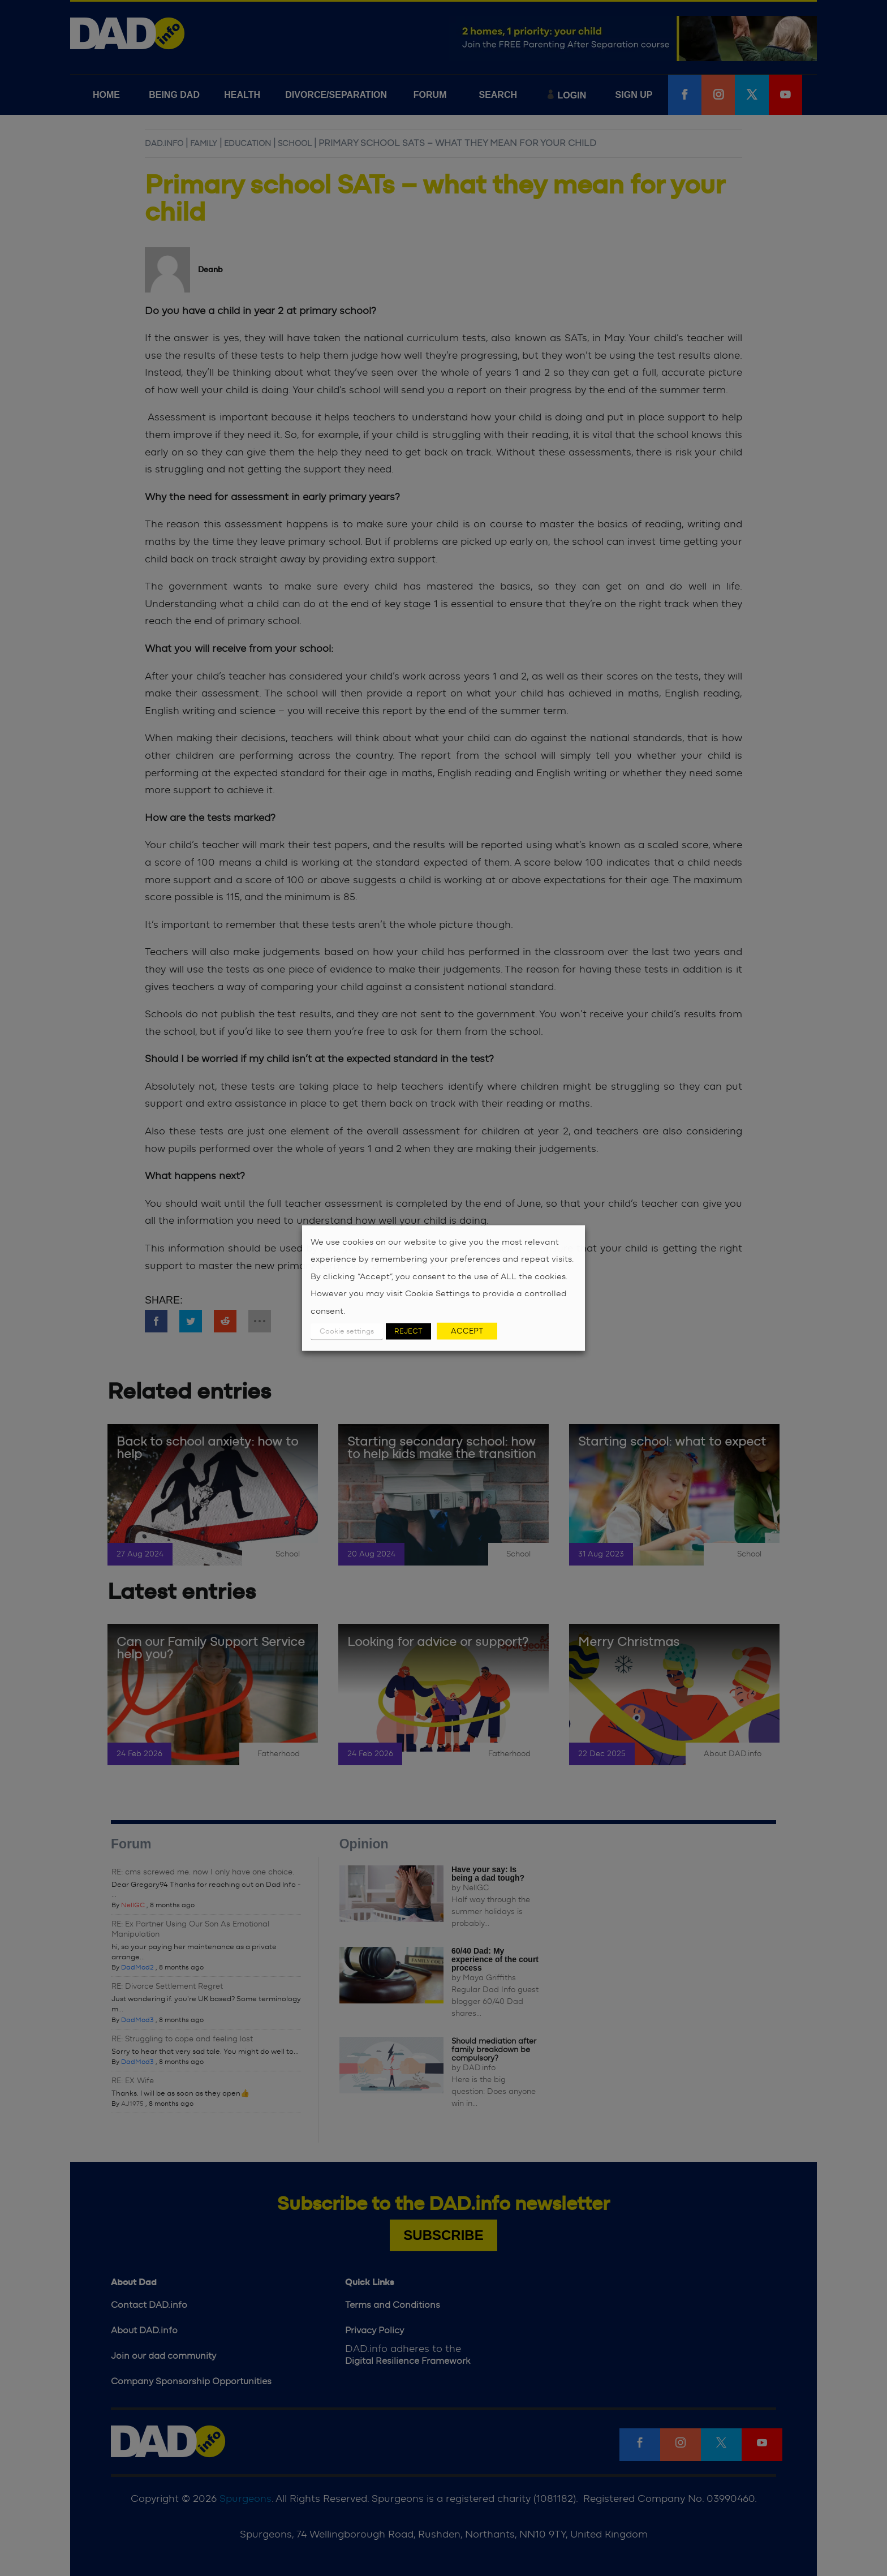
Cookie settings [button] (347, 1331)
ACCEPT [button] (467, 1331)
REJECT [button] (408, 1331)
